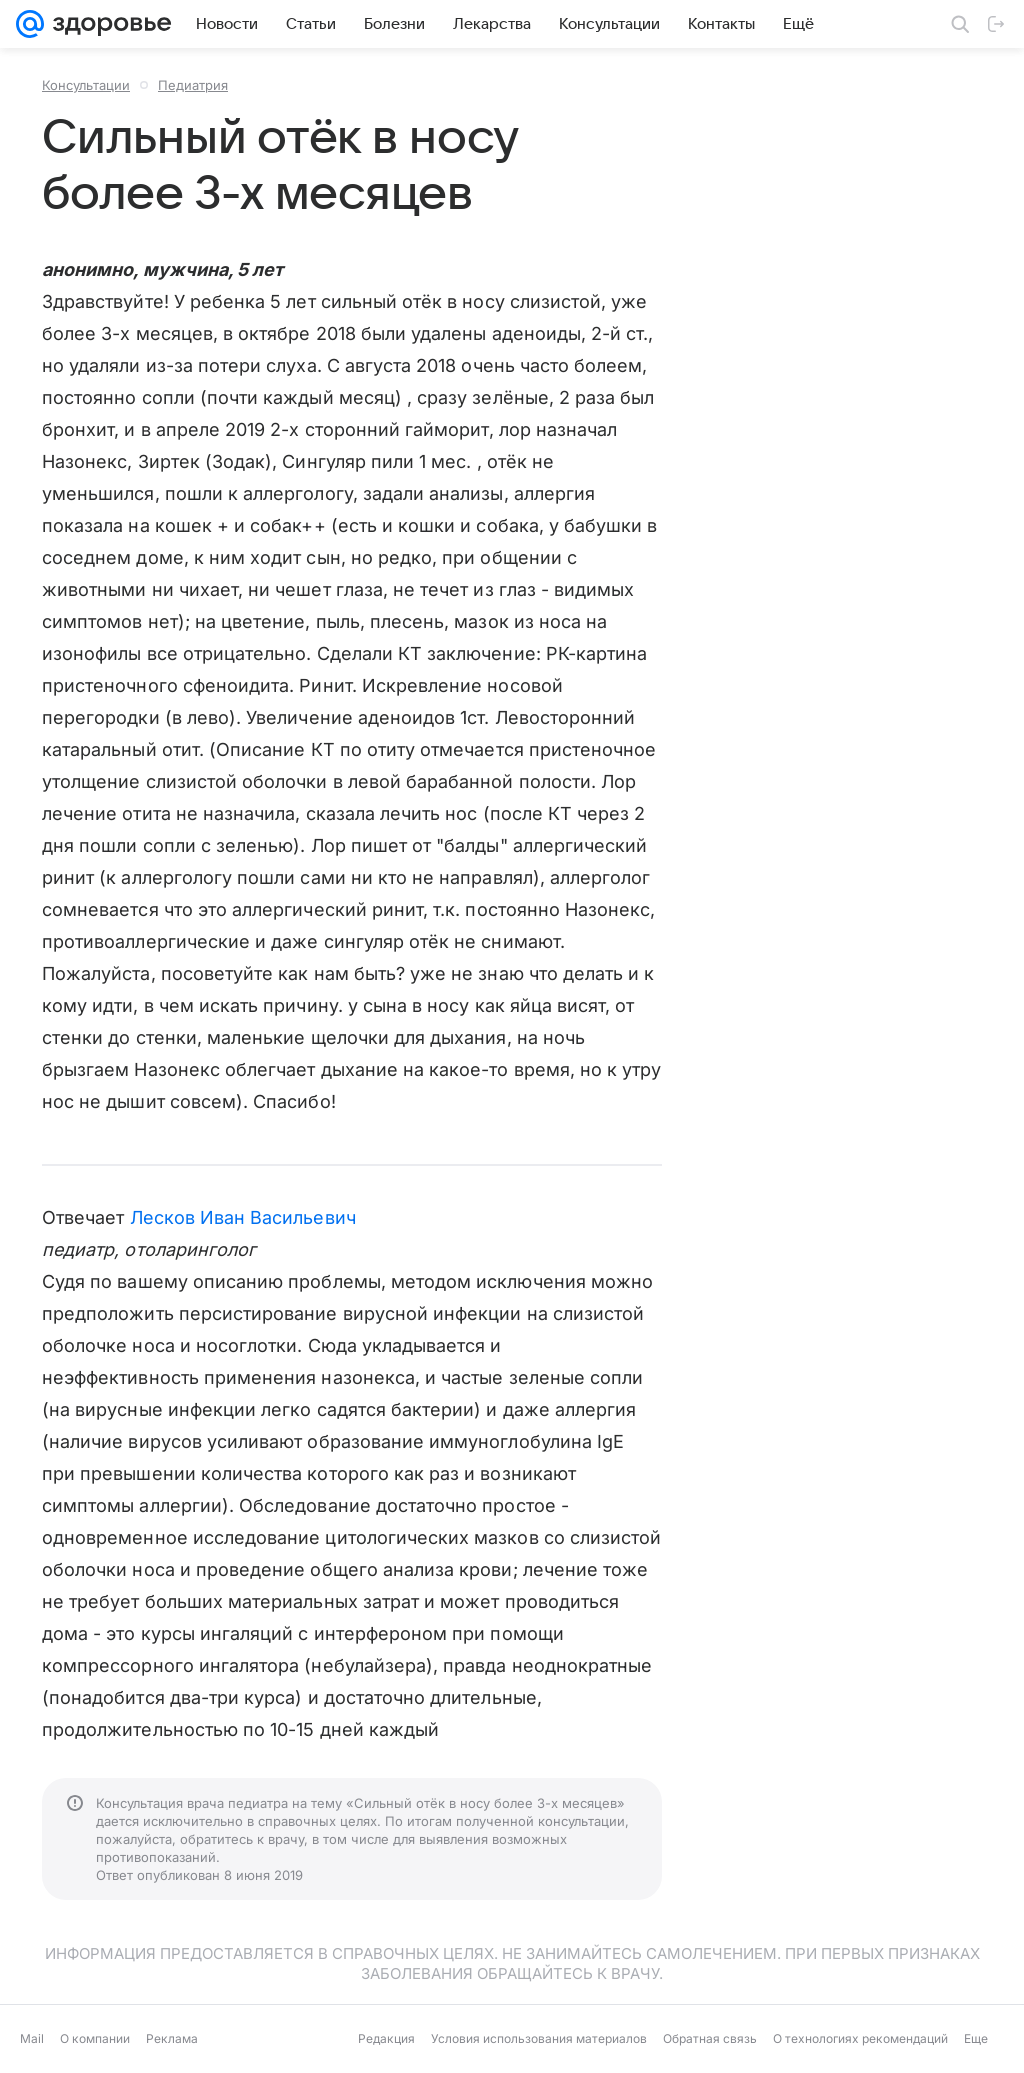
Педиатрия (193, 85)
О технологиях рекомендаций (860, 2038)
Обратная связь (710, 2038)
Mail (32, 2038)
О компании (95, 2038)
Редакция (386, 2038)
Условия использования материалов (539, 2038)
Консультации (86, 85)
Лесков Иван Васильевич (243, 1217)
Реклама (172, 2038)
